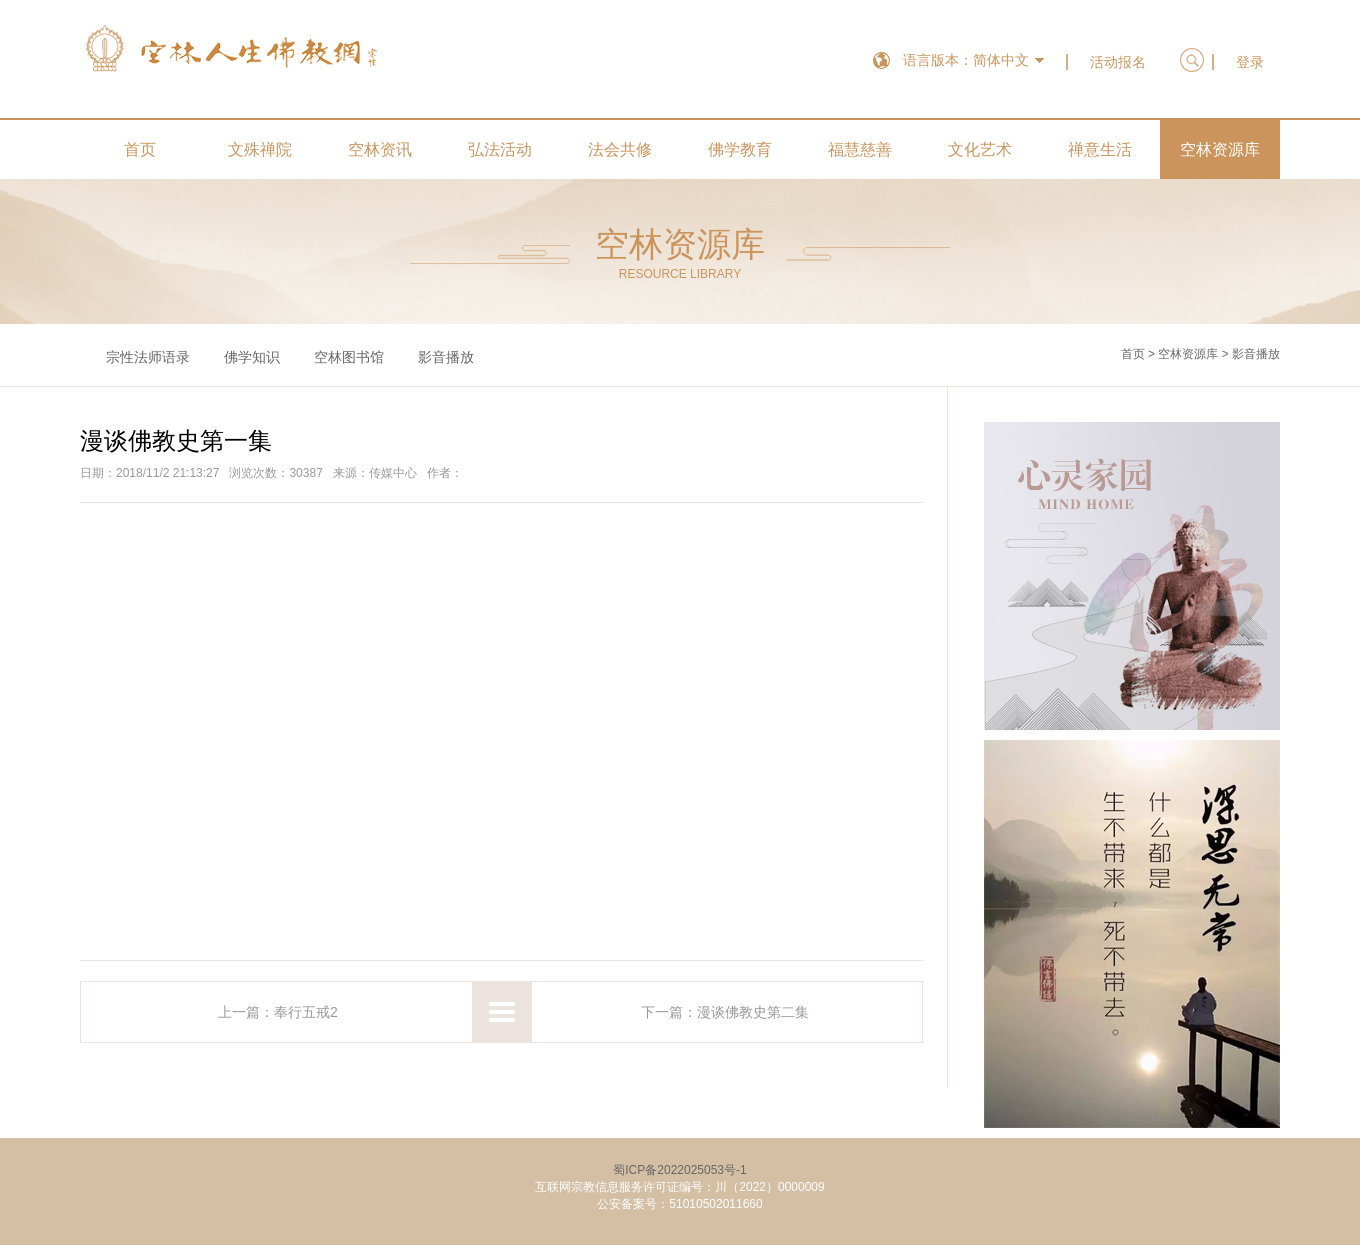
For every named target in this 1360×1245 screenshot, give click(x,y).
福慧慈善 (860, 149)
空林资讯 (380, 149)
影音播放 (446, 357)
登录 (1250, 62)
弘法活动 (500, 149)
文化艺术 (980, 149)
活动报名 (1118, 62)
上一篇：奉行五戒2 (278, 1012)
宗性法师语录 (148, 357)
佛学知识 (252, 357)
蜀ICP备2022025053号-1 (679, 1170)
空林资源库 (1220, 149)
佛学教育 (740, 149)
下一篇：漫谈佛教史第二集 (725, 1012)
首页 (140, 149)
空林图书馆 (349, 357)
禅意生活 (1100, 149)
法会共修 (620, 149)
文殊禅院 (260, 149)
